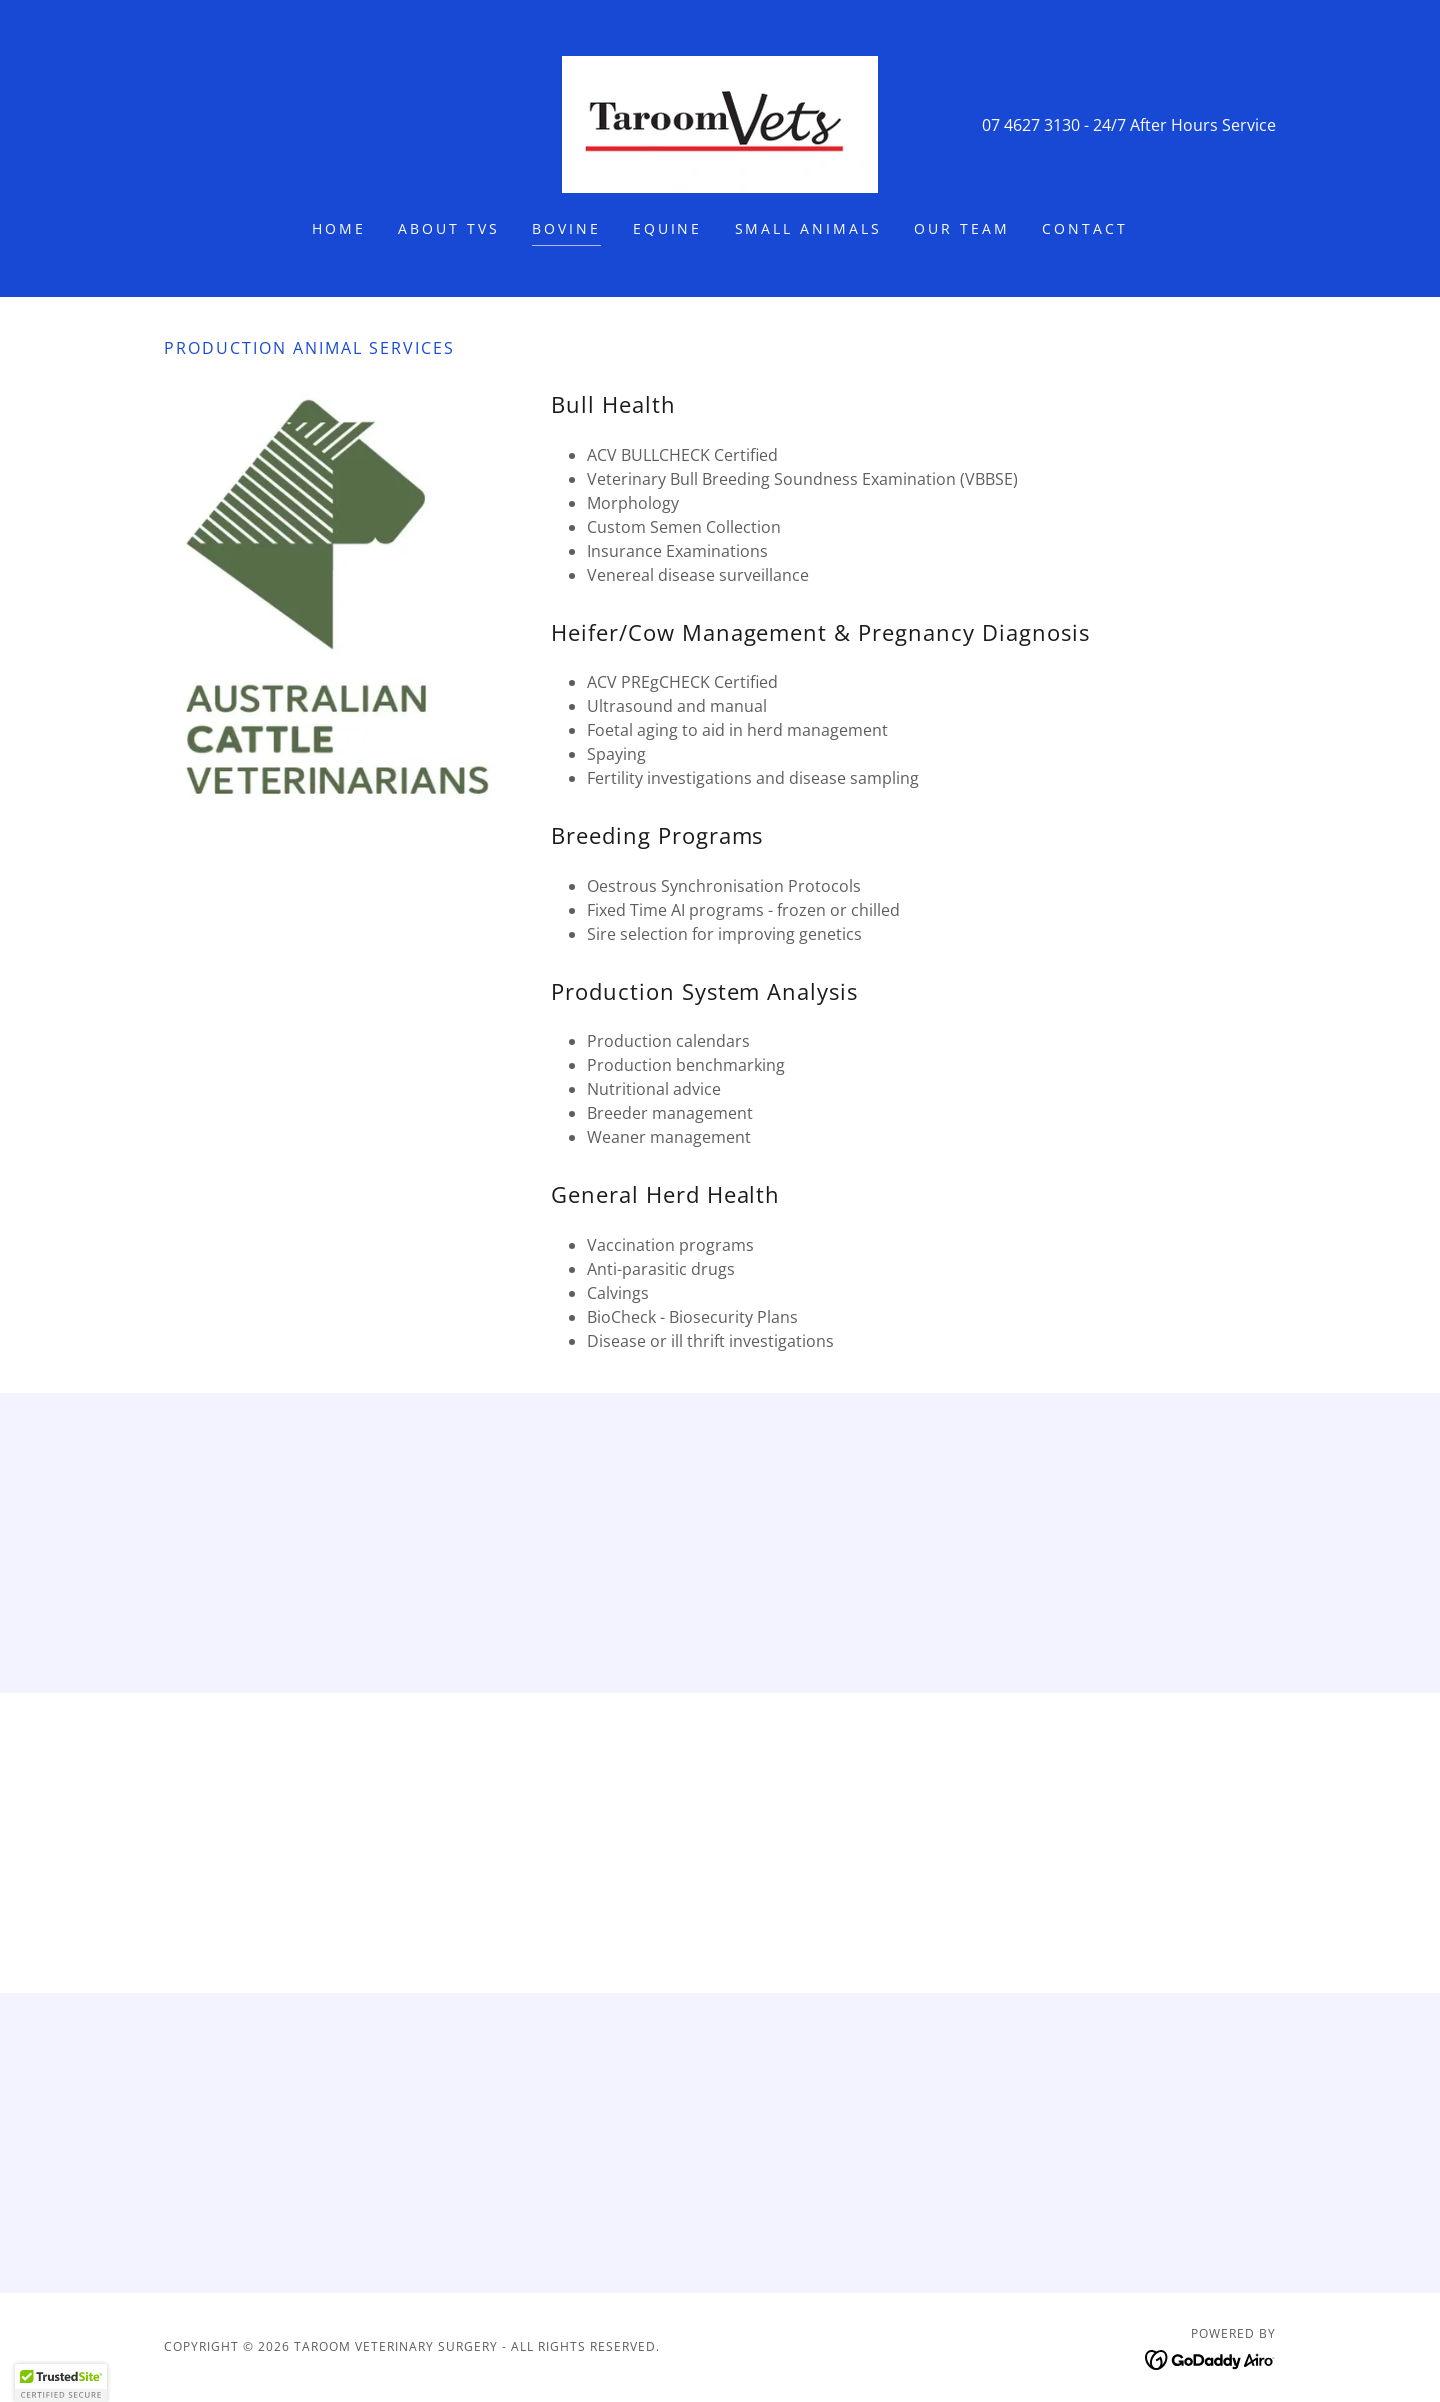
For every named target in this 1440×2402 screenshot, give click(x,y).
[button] (61, 2383)
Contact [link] (1085, 228)
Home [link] (339, 228)
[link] (720, 123)
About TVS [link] (449, 228)
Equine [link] (668, 228)
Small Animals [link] (809, 228)
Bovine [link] (566, 228)
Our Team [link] (962, 228)
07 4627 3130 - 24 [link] (1046, 125)
